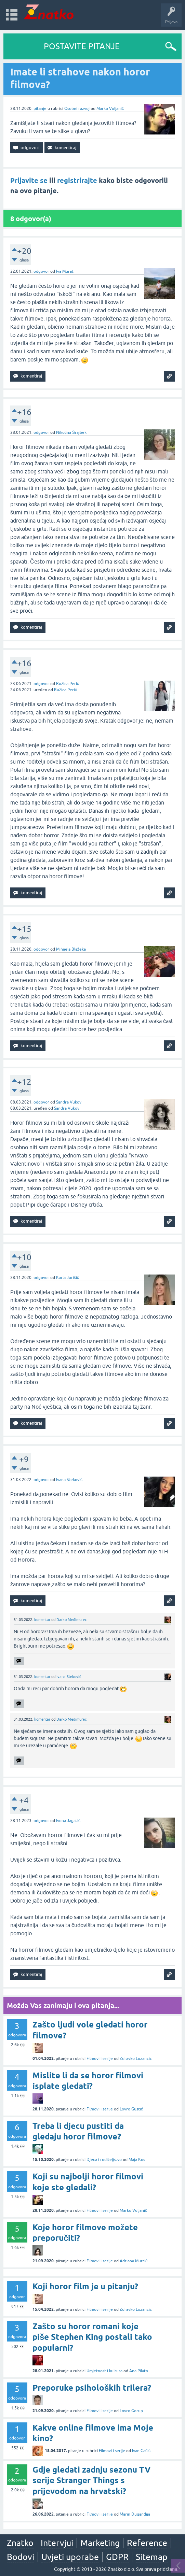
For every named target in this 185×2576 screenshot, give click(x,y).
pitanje (40, 108)
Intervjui (57, 2543)
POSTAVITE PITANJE (82, 46)
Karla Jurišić (67, 1277)
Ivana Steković (69, 1479)
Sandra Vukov (68, 1102)
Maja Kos (137, 2159)
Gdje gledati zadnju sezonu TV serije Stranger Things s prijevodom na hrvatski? (91, 2480)
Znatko (20, 2543)
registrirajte (77, 180)
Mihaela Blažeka (71, 949)
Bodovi (20, 2557)
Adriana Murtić (133, 2261)
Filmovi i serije (100, 2058)
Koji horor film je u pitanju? (85, 2286)
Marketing (100, 2543)
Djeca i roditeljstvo (104, 2159)
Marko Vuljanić (110, 108)
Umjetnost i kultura (104, 2370)
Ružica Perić (67, 683)
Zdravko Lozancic (136, 2058)
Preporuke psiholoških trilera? (91, 2388)
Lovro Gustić (131, 2109)
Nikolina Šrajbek (71, 432)
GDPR (117, 2557)
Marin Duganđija (135, 2514)
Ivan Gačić (141, 2450)
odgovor (41, 271)
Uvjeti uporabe (70, 2557)
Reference (147, 2543)
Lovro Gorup (131, 2410)
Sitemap (152, 2557)
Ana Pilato (138, 2370)
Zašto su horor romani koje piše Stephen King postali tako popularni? (92, 2336)
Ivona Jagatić (68, 1820)
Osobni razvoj (77, 108)
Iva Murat (65, 271)
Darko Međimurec (71, 1620)
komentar (42, 1620)
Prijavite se (29, 180)
